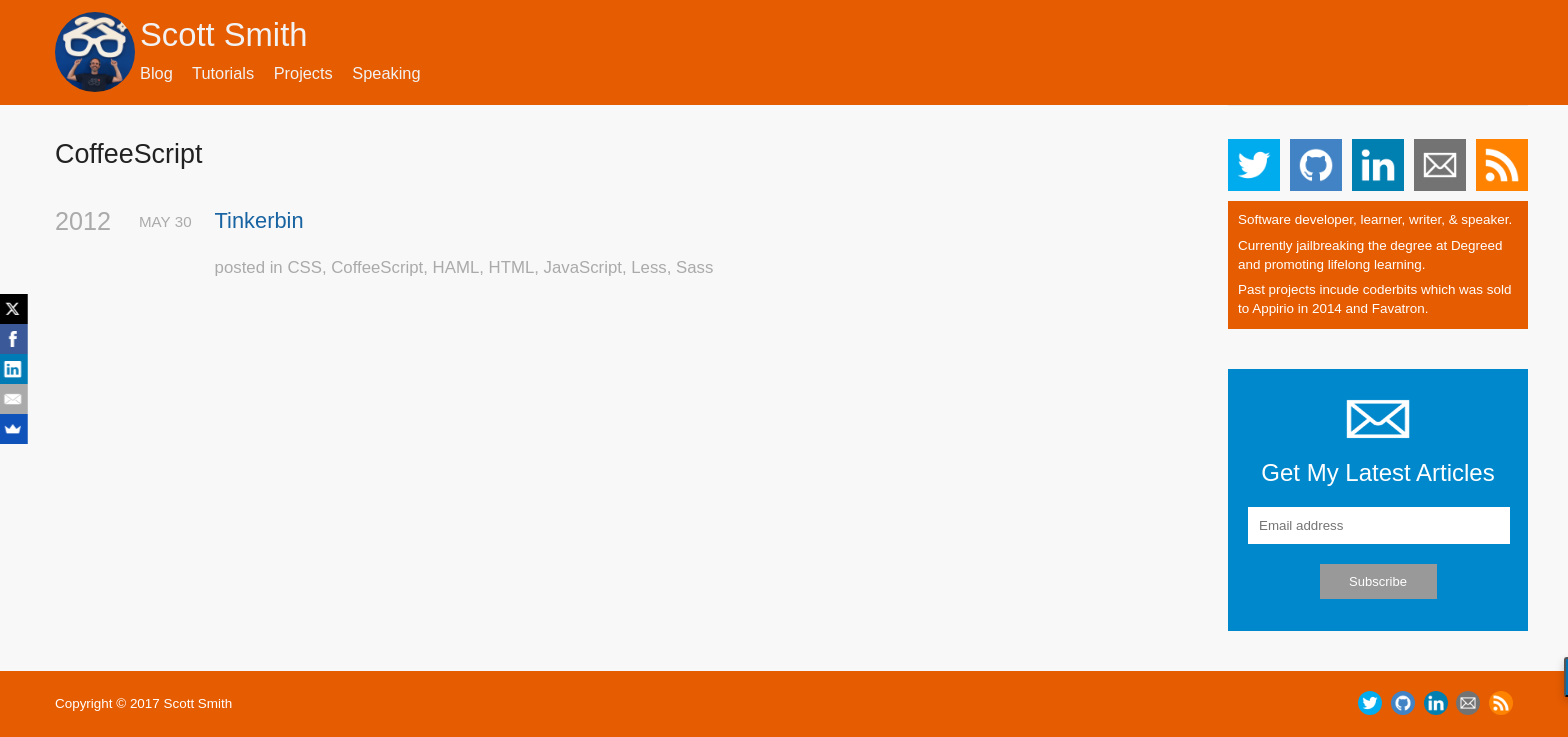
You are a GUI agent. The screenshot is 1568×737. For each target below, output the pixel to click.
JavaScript (583, 267)
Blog (156, 73)
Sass (694, 267)
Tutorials (223, 73)
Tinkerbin (259, 220)
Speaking (386, 73)
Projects (303, 73)
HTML (512, 267)
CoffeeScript (377, 267)
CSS (304, 267)
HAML (456, 267)
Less (648, 267)
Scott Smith (223, 34)
